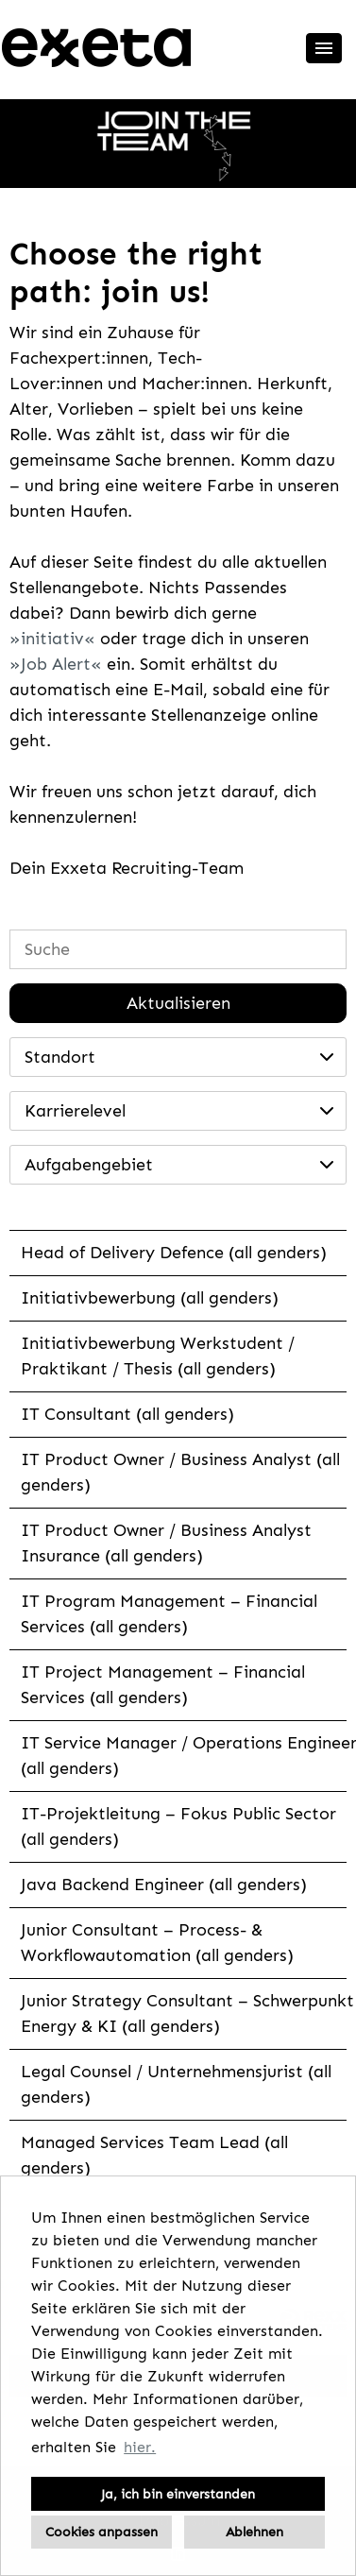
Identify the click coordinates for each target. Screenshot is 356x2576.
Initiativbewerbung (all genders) (150, 1298)
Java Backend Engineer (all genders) (164, 1884)
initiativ (52, 638)
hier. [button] (140, 2447)
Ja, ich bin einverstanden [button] (178, 2493)
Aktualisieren (178, 1003)
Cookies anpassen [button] (101, 2531)
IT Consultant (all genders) (127, 1414)
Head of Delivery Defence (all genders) (174, 1252)
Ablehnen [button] (254, 2531)
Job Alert (56, 664)
